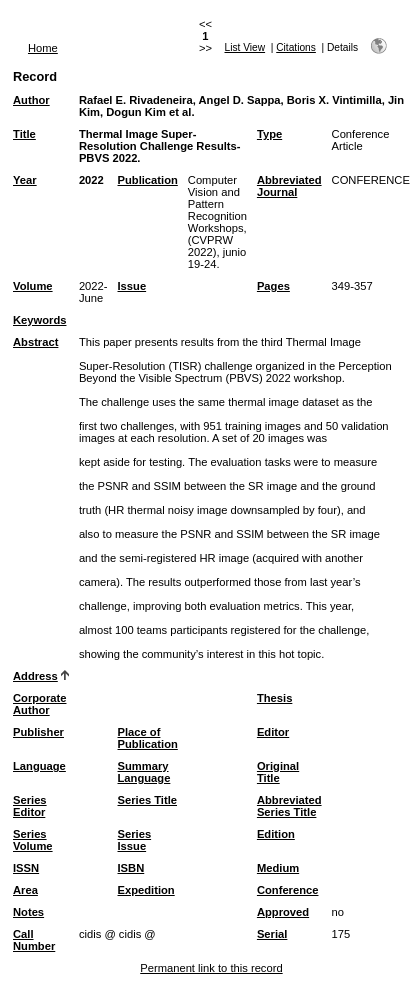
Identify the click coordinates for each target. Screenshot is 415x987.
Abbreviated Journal (289, 186)
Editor (273, 732)
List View (245, 47)
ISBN (131, 868)
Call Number (34, 940)
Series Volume (33, 840)
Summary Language (144, 772)
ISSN (26, 868)
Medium (278, 868)
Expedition (146, 890)
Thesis (274, 698)
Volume (33, 286)
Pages (273, 286)
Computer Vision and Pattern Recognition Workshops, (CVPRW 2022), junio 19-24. (217, 222)
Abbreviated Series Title (289, 806)
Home (43, 48)
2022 (91, 180)
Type (269, 134)
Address (35, 676)
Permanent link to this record (211, 968)
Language (39, 766)
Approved (283, 912)
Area (25, 890)
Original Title (278, 772)
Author (31, 100)
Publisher (38, 732)
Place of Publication (148, 738)
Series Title (148, 800)
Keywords (39, 320)
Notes (28, 912)
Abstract (35, 342)
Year (25, 180)
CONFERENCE (371, 180)
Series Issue (135, 840)
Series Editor (30, 806)
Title (24, 134)
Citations (296, 47)
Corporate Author (39, 704)
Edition (276, 834)
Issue (132, 286)
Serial (272, 934)
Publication (148, 180)
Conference (288, 890)
